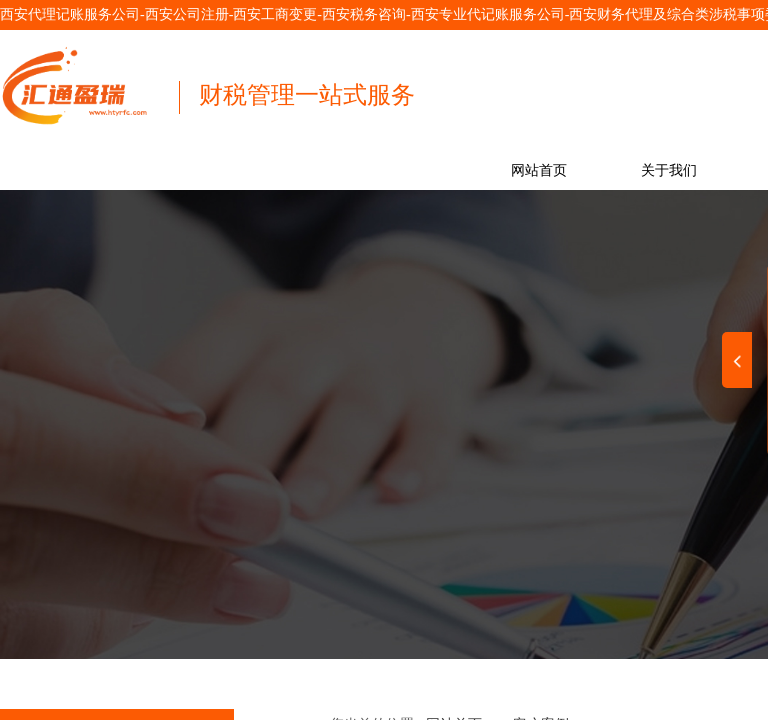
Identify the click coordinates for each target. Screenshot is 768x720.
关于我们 (669, 170)
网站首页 (539, 170)
